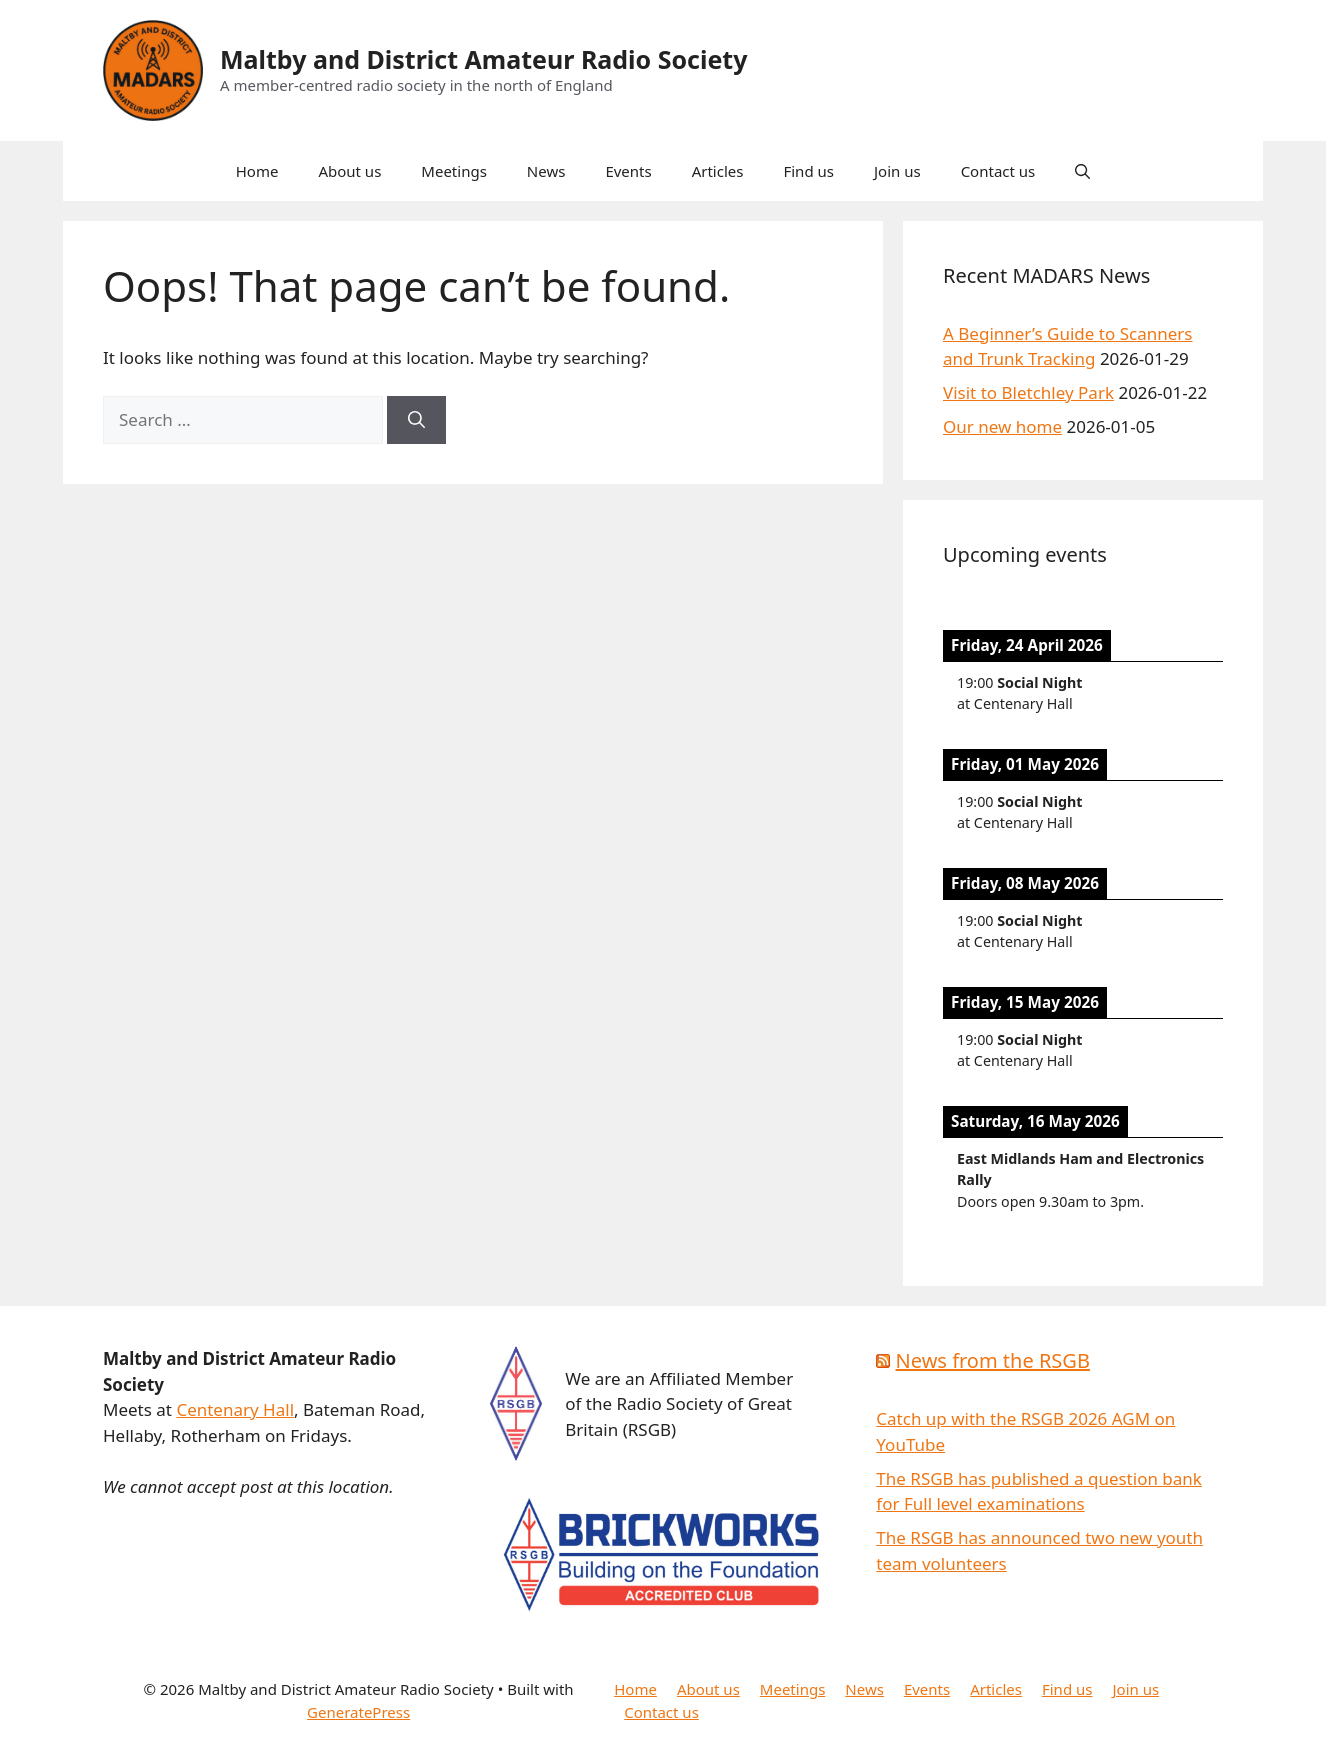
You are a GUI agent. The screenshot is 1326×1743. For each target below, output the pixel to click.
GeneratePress (358, 1712)
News (546, 171)
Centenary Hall (235, 1409)
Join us (897, 171)
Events (628, 171)
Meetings (454, 171)
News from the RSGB (993, 1360)
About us (349, 171)
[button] (1082, 171)
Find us (808, 171)
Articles (718, 171)
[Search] (416, 420)
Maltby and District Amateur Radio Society (483, 59)
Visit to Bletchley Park (1028, 392)
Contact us (998, 171)
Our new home (1002, 426)
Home (257, 171)
